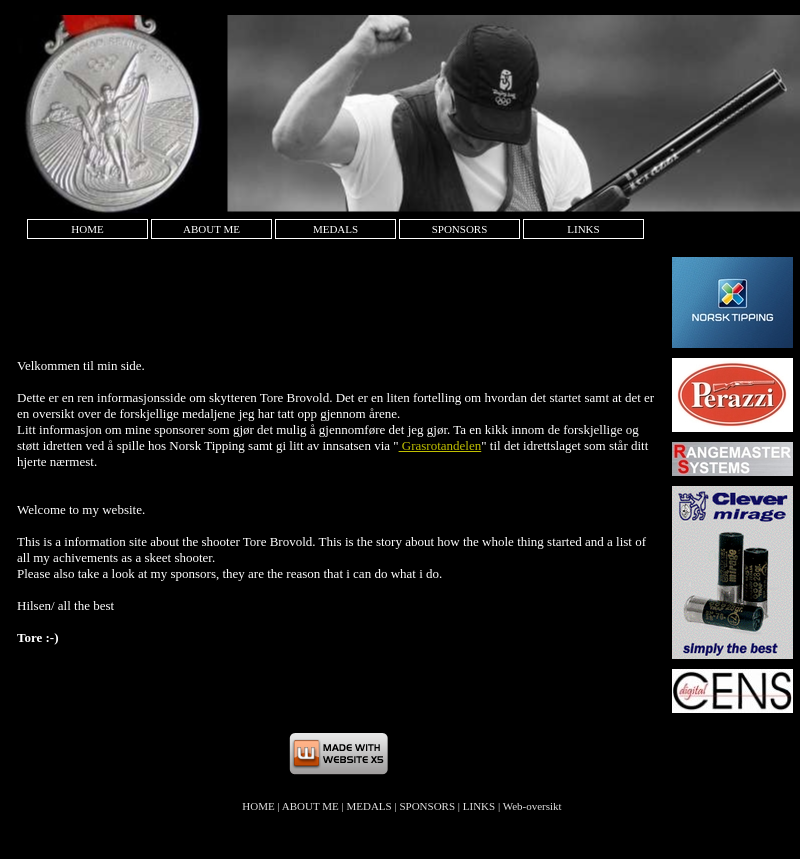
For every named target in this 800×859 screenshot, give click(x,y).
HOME (87, 229)
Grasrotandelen (440, 445)
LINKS (583, 229)
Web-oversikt (532, 806)
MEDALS (335, 229)
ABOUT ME (211, 229)
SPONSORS (460, 229)
